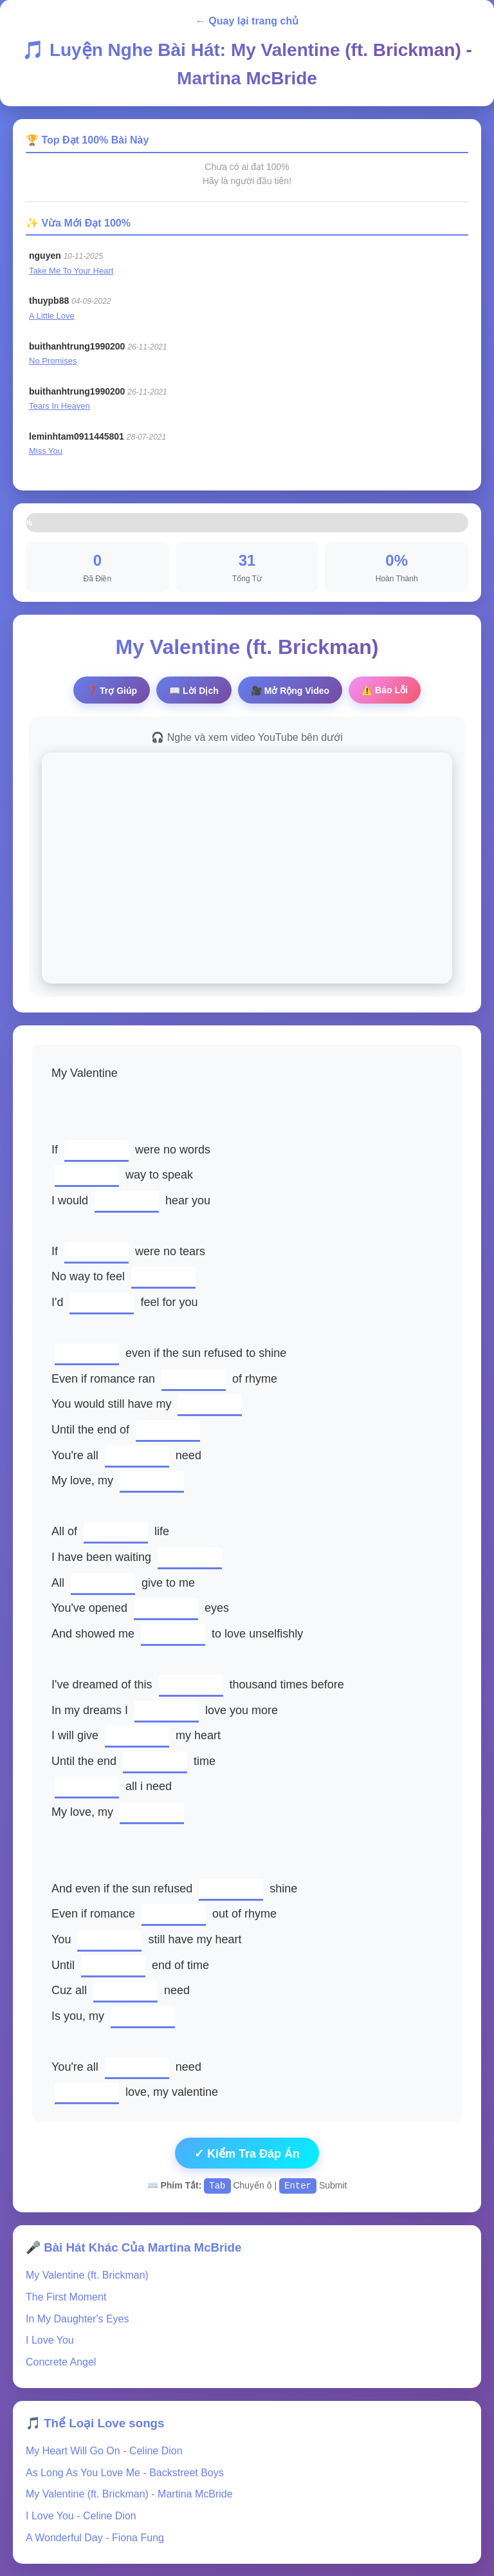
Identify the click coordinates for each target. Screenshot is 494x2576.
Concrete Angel (61, 2361)
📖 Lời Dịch (194, 691)
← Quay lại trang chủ (247, 20)
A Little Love (52, 316)
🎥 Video (290, 691)
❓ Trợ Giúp (111, 691)
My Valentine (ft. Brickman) (87, 2274)
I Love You (50, 2339)
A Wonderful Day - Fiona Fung (95, 2537)
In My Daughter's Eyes (77, 2318)
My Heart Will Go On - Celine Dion (104, 2450)
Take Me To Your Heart (71, 270)
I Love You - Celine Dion (81, 2515)
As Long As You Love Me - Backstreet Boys (125, 2472)
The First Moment (66, 2296)
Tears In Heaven (59, 406)
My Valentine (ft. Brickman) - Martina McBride (129, 2493)
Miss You (45, 451)
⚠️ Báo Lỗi (384, 690)
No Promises (53, 361)
